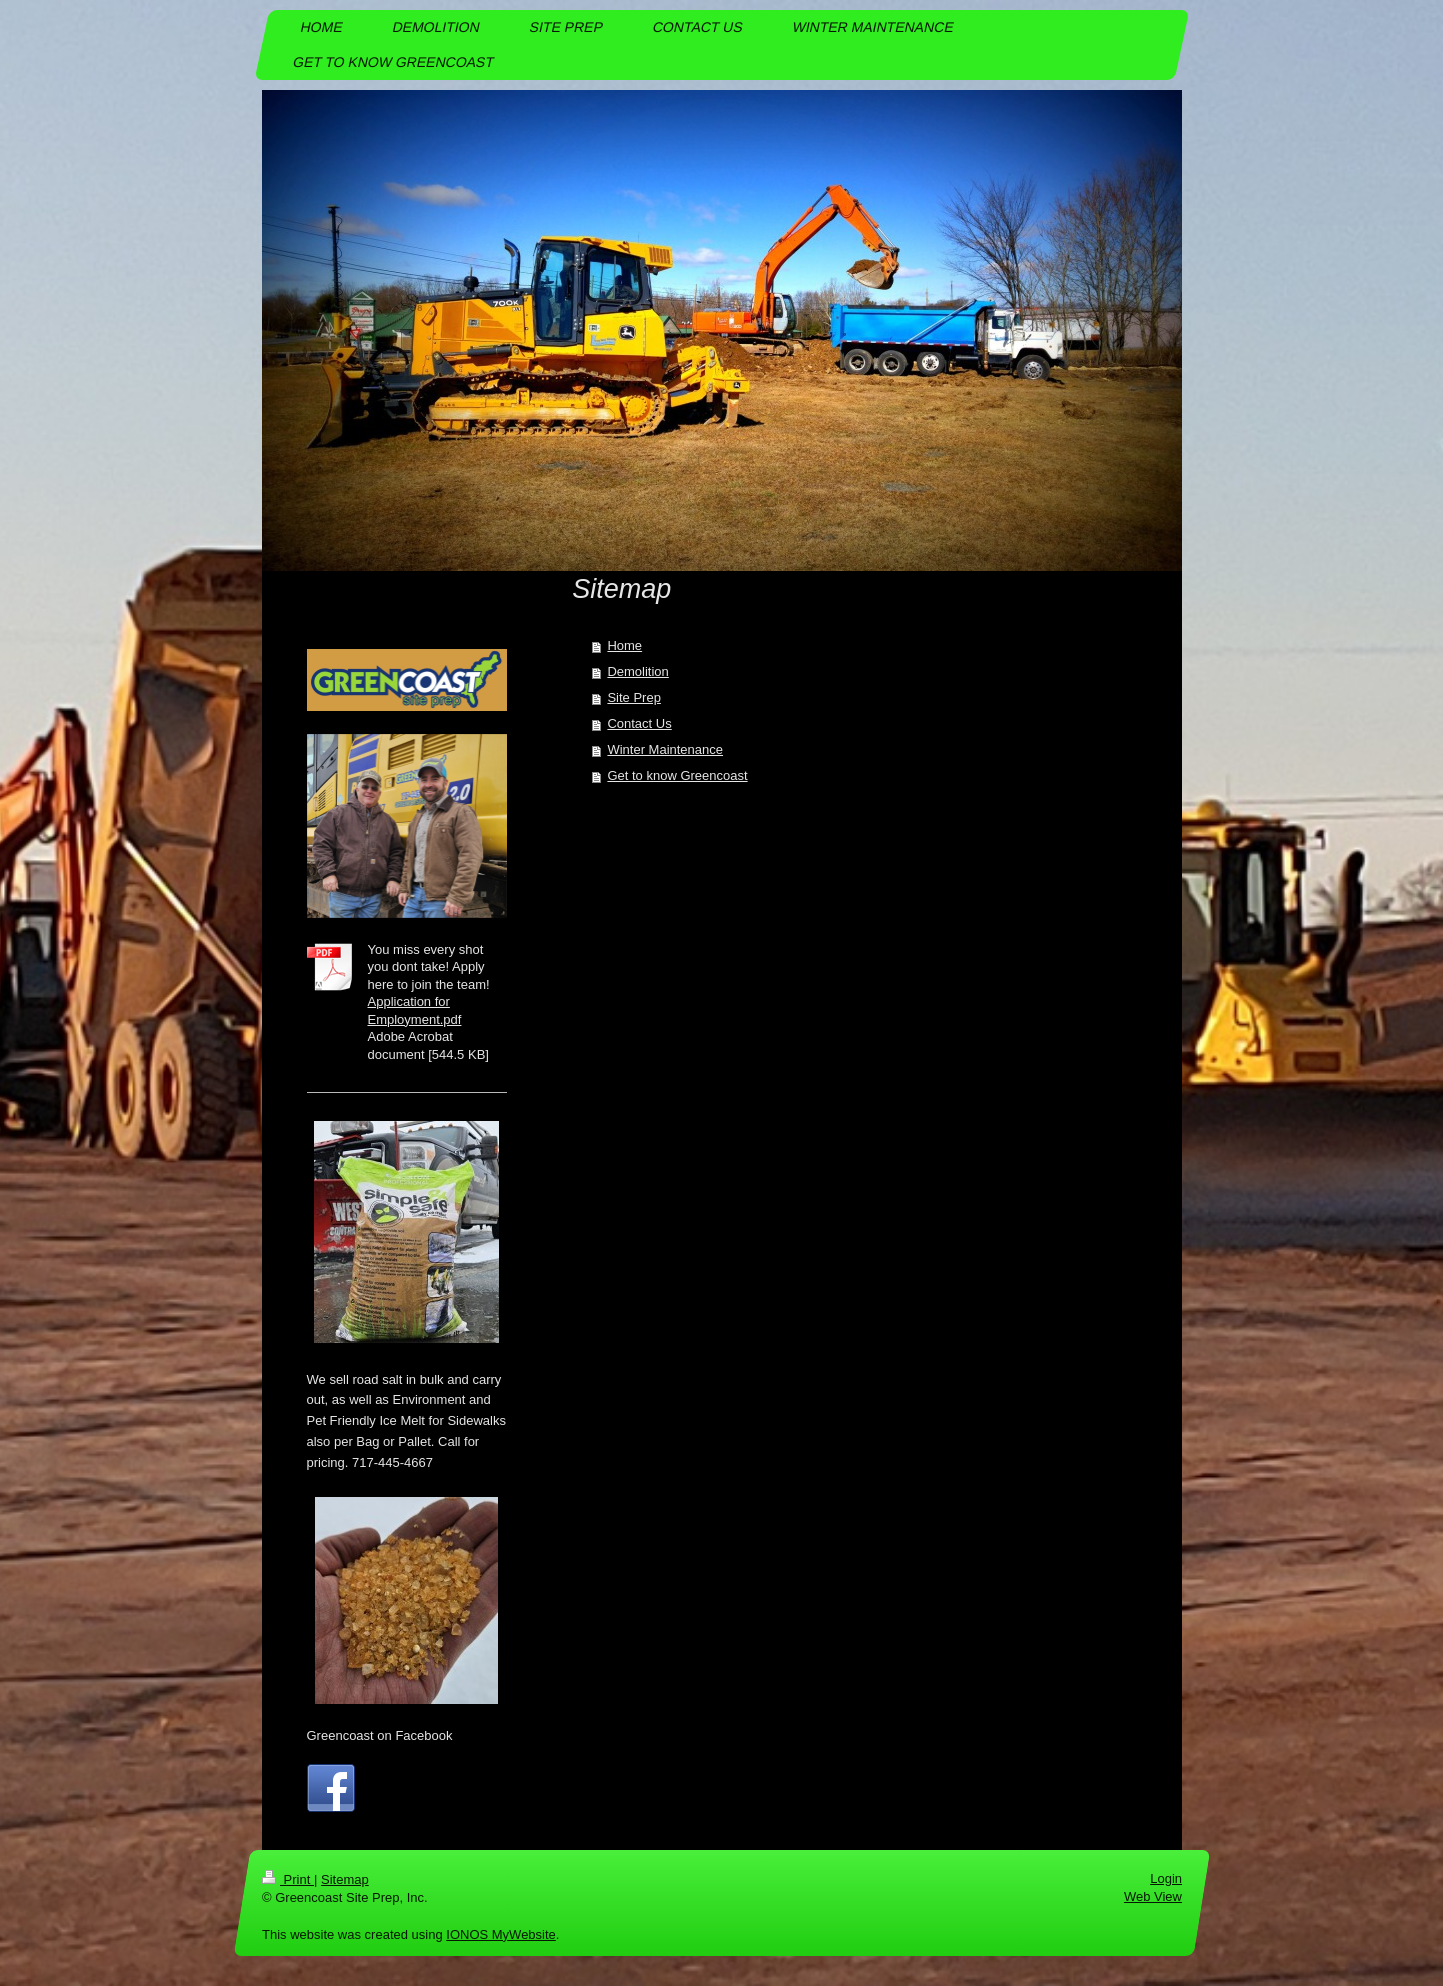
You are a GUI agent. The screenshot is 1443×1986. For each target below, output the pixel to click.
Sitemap (344, 1879)
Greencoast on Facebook (380, 1735)
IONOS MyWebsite (501, 1934)
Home (624, 645)
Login (1166, 1878)
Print (288, 1879)
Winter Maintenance (665, 749)
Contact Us (639, 723)
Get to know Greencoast (677, 775)
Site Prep (633, 697)
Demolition (637, 671)
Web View (1152, 1896)
